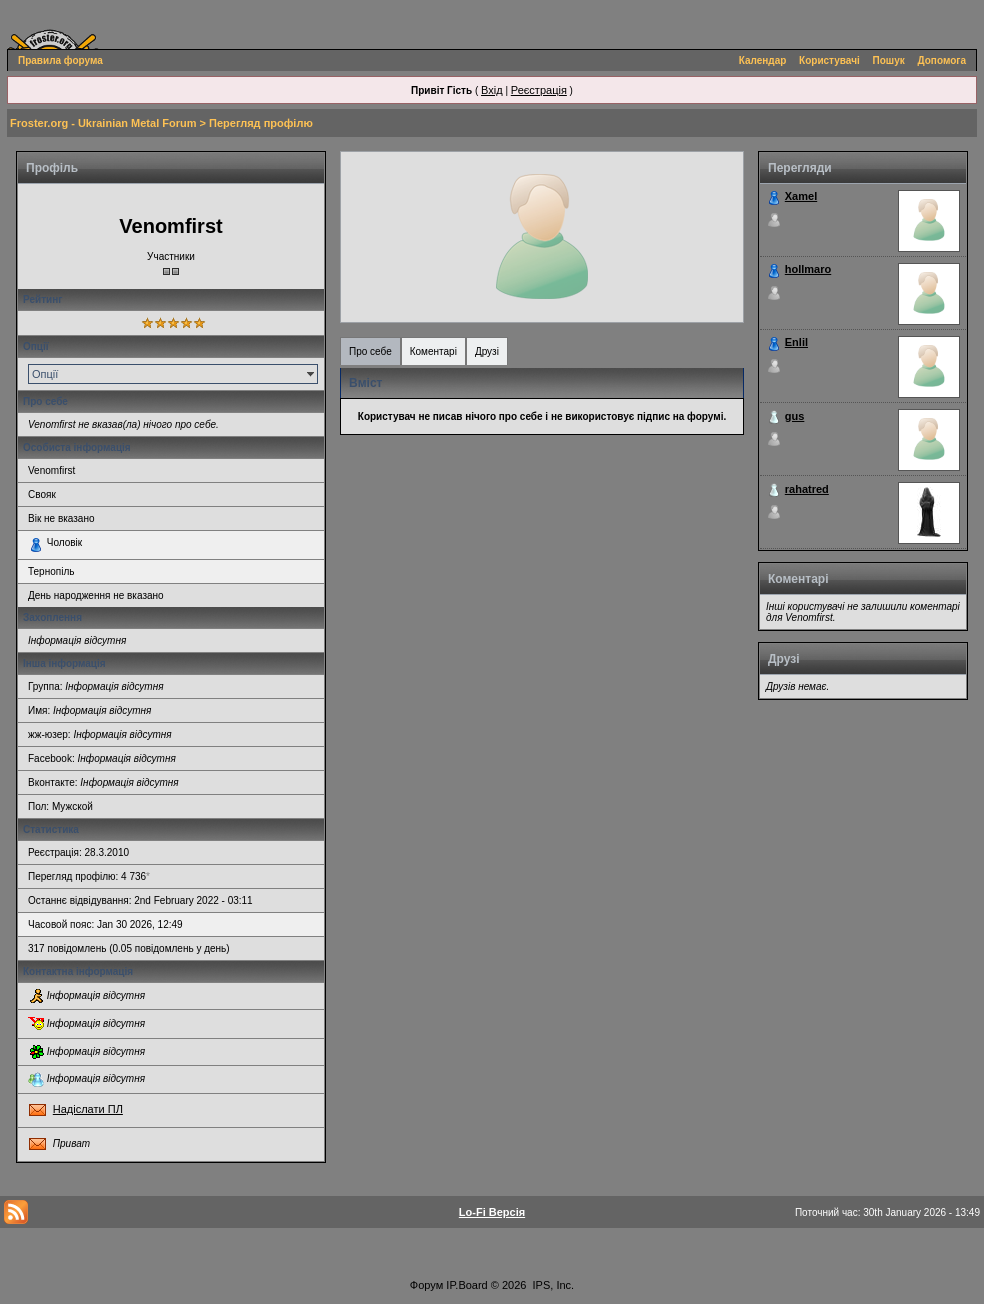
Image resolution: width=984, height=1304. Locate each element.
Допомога (942, 60)
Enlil (796, 342)
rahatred (807, 489)
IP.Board (466, 1285)
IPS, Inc (552, 1285)
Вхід (492, 90)
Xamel (801, 196)
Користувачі (829, 60)
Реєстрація (539, 90)
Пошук (889, 60)
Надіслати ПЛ (88, 1109)
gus (795, 416)
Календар (763, 60)
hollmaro (808, 269)
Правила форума (60, 60)
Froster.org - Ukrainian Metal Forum (103, 123)
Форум (426, 1285)
